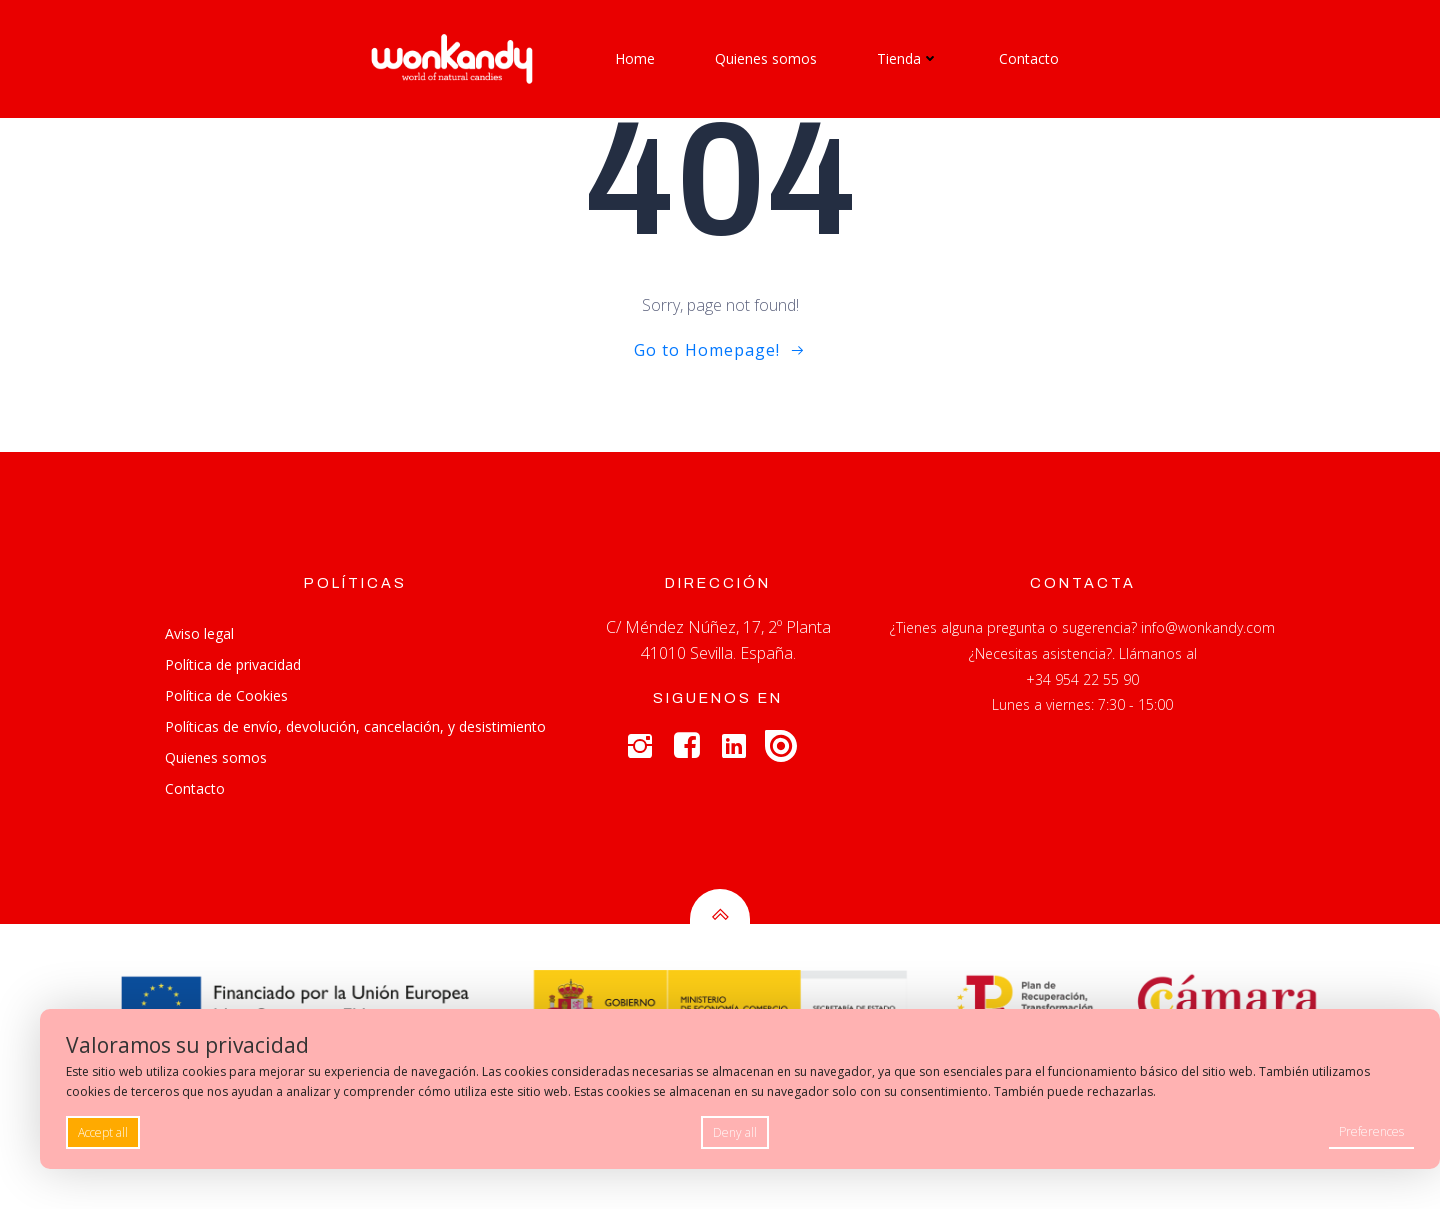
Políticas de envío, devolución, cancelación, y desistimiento (355, 727)
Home (635, 58)
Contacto (1029, 58)
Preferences (1371, 1131)
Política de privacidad (233, 665)
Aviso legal (199, 634)
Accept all (103, 1132)
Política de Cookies (226, 696)
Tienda (908, 58)
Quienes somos (766, 58)
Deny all (735, 1132)
